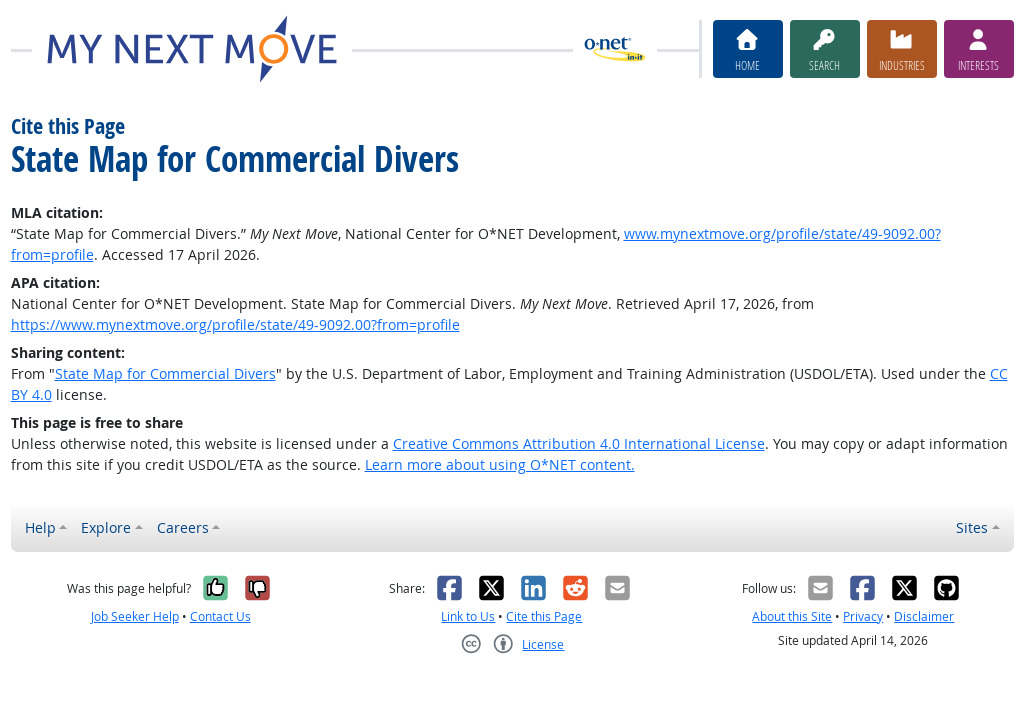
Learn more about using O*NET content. (500, 464)
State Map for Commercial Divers (165, 373)
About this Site (792, 616)
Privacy (863, 616)
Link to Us (468, 616)
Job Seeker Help (135, 616)
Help (40, 527)
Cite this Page (544, 616)
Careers (183, 527)
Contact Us (220, 616)
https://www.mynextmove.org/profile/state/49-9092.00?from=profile (235, 324)
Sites (972, 527)
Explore (106, 527)
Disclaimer (924, 616)
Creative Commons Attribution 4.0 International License (579, 443)
